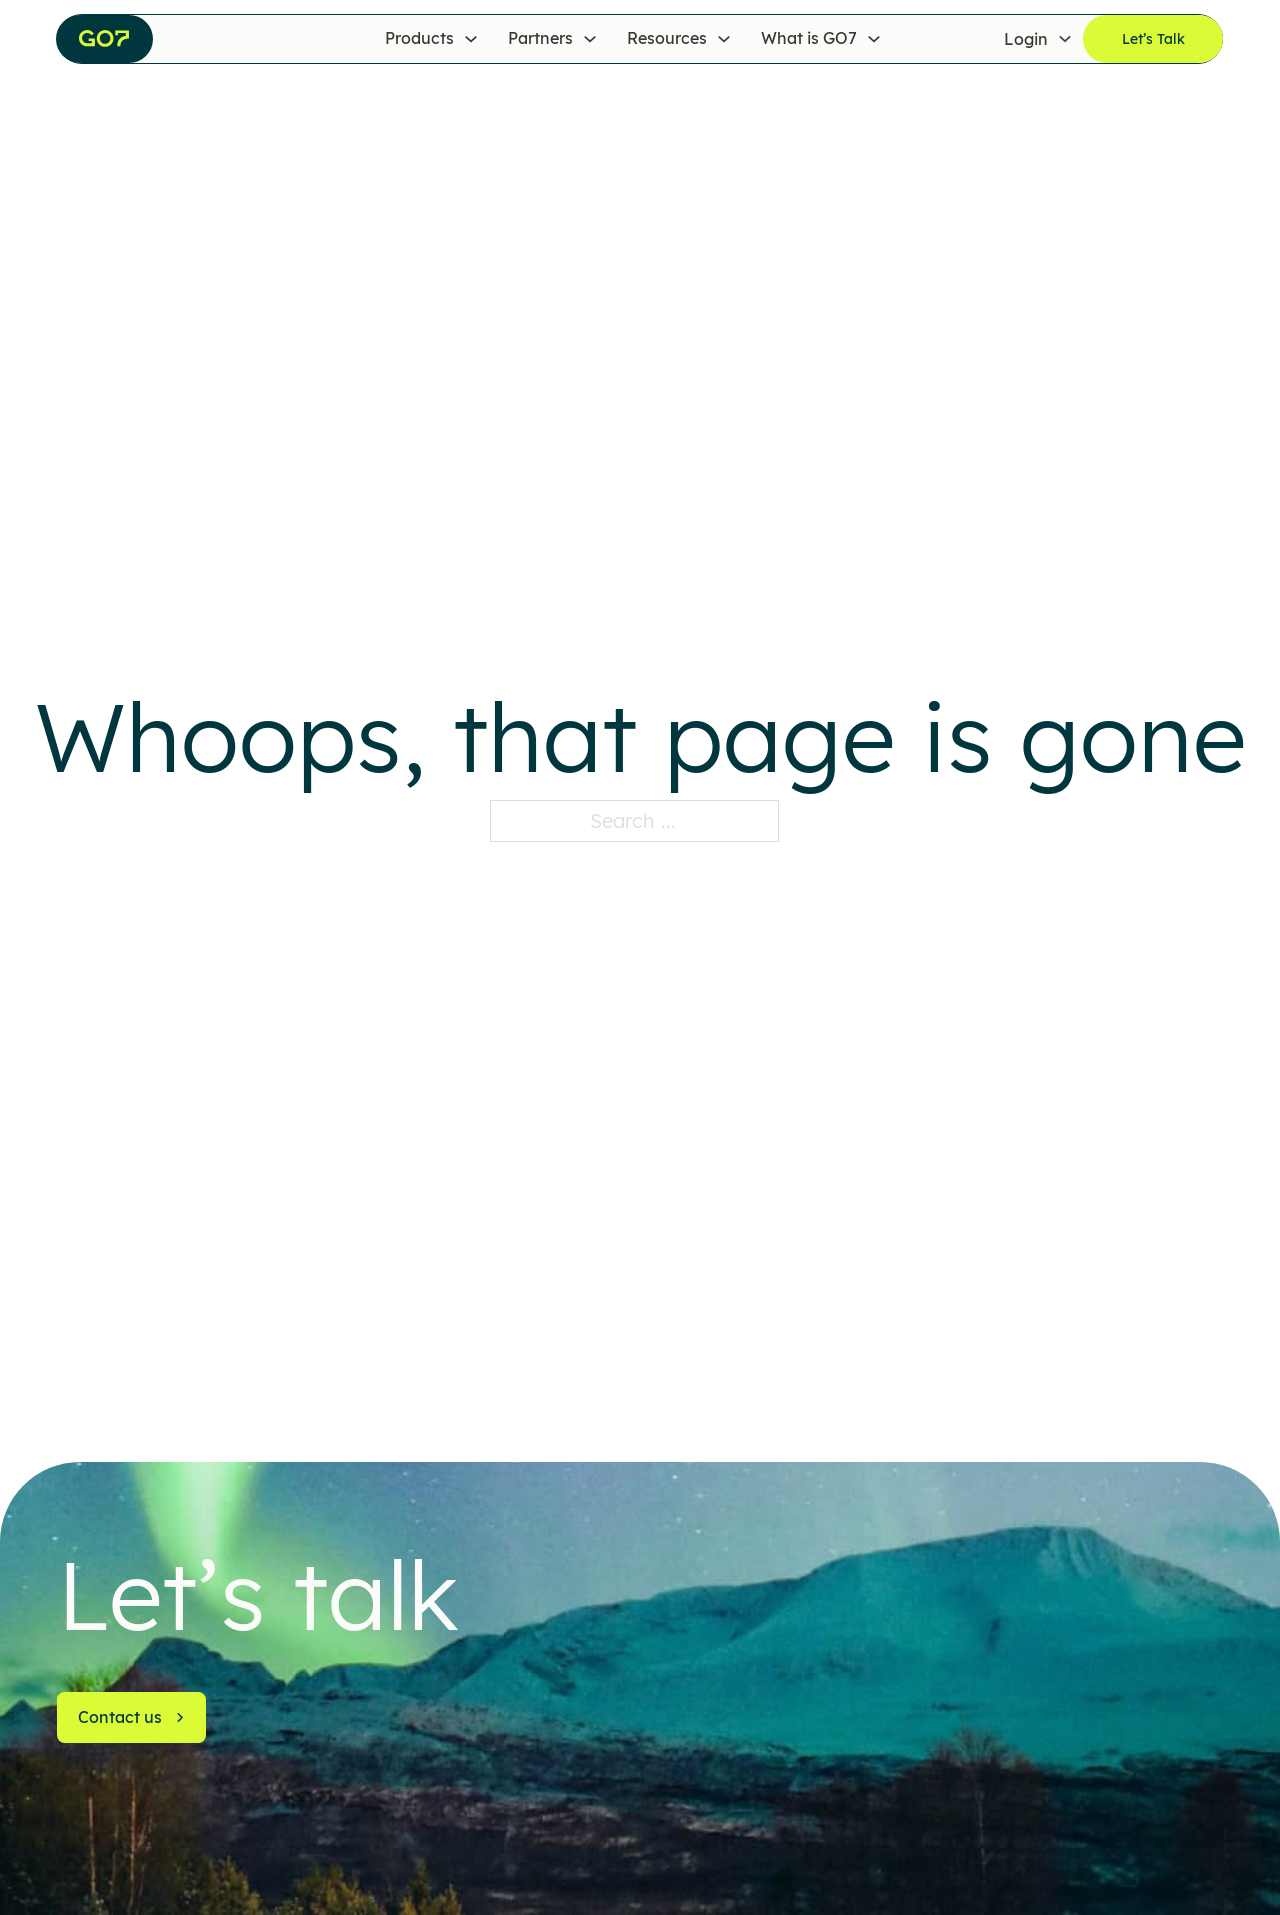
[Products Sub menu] (471, 39)
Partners (540, 38)
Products (419, 38)
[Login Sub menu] (1065, 39)
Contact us (131, 1717)
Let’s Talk (1153, 39)
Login (1026, 38)
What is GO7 (809, 38)
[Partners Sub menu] (590, 39)
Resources (667, 38)
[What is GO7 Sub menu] (874, 39)
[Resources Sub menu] (724, 39)
